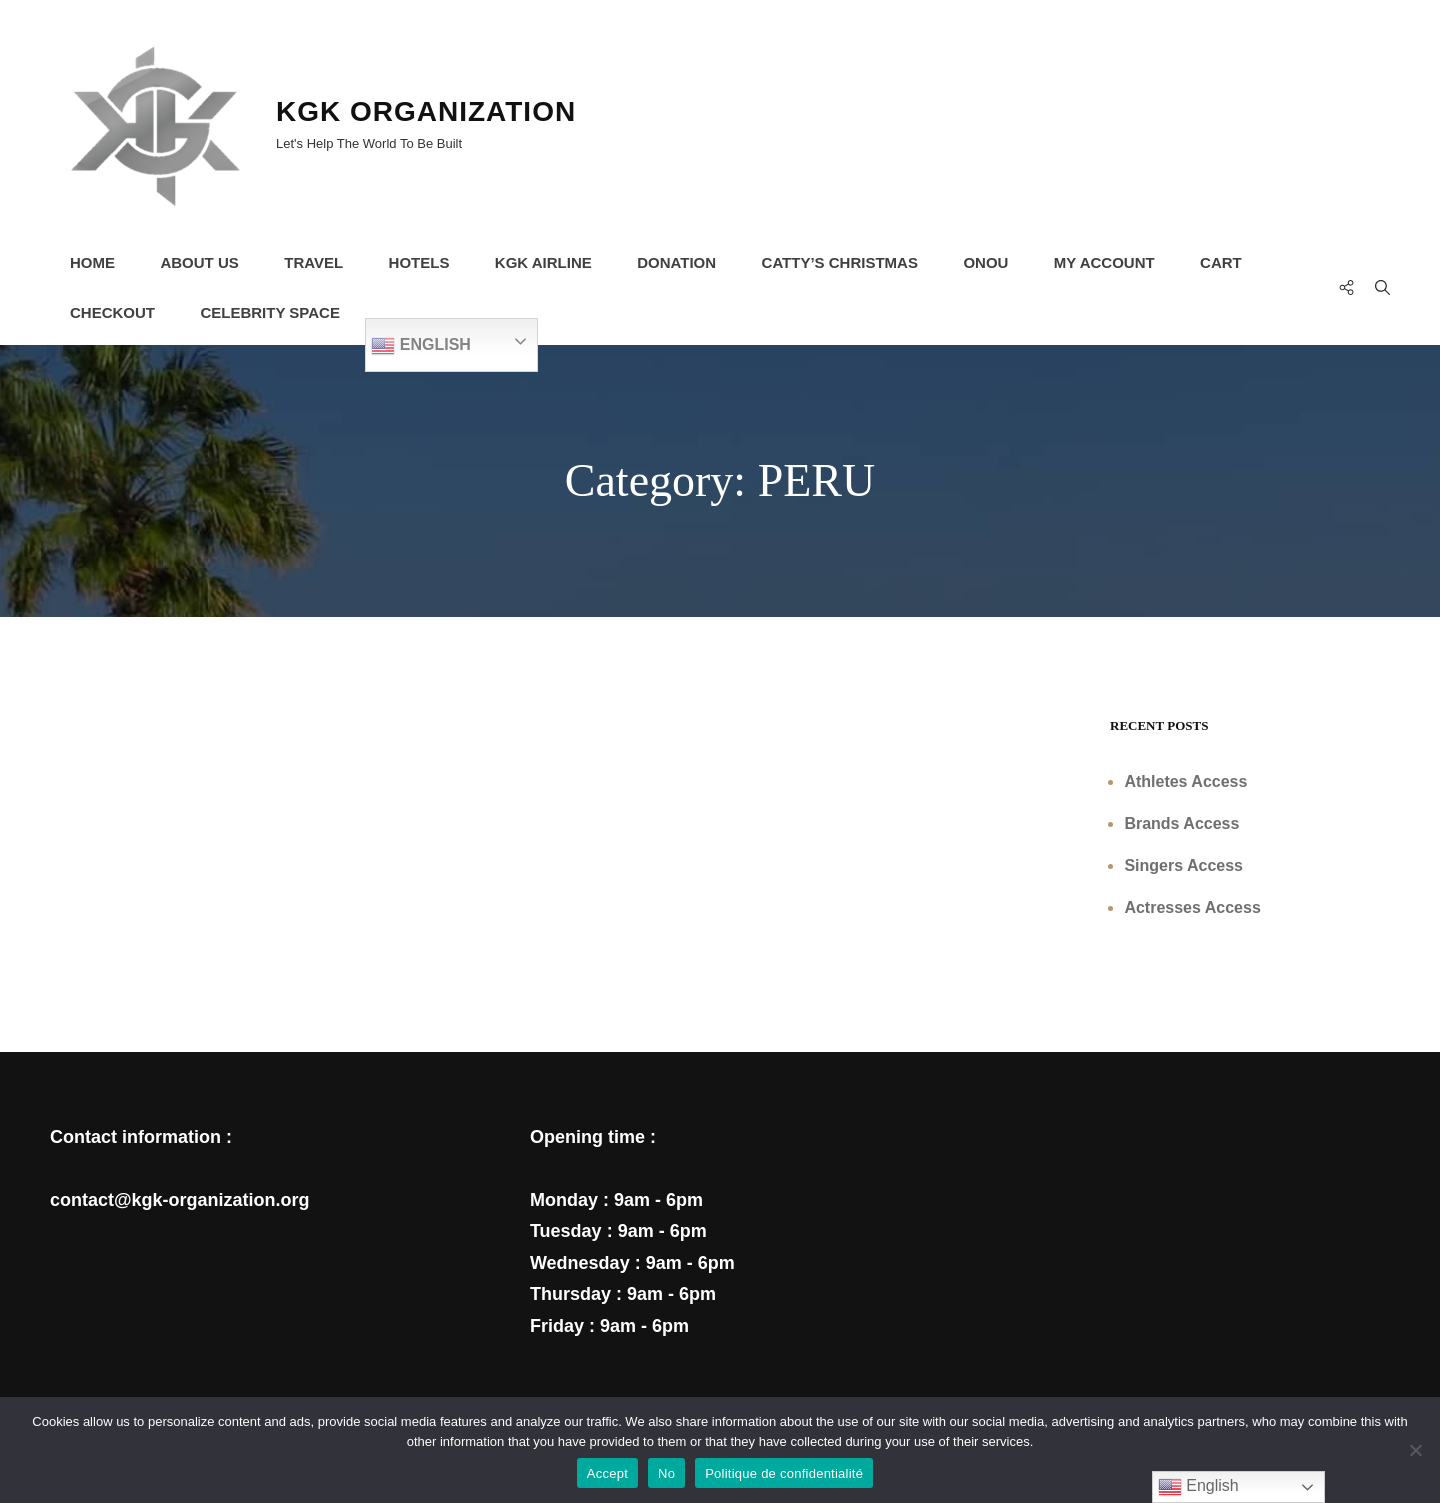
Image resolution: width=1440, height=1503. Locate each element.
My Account (1105, 262)
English (422, 346)
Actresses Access (1192, 907)
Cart (1222, 262)
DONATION (677, 262)
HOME (92, 262)
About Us (200, 262)
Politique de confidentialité (784, 1473)
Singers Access (1183, 865)
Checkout (112, 312)
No (666, 1473)
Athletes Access (1185, 781)
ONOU (986, 262)
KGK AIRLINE (543, 262)
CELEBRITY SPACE (270, 312)
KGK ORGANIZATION (426, 111)
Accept (607, 1473)
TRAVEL (313, 262)
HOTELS (419, 262)
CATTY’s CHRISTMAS (840, 262)
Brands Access (1181, 823)
